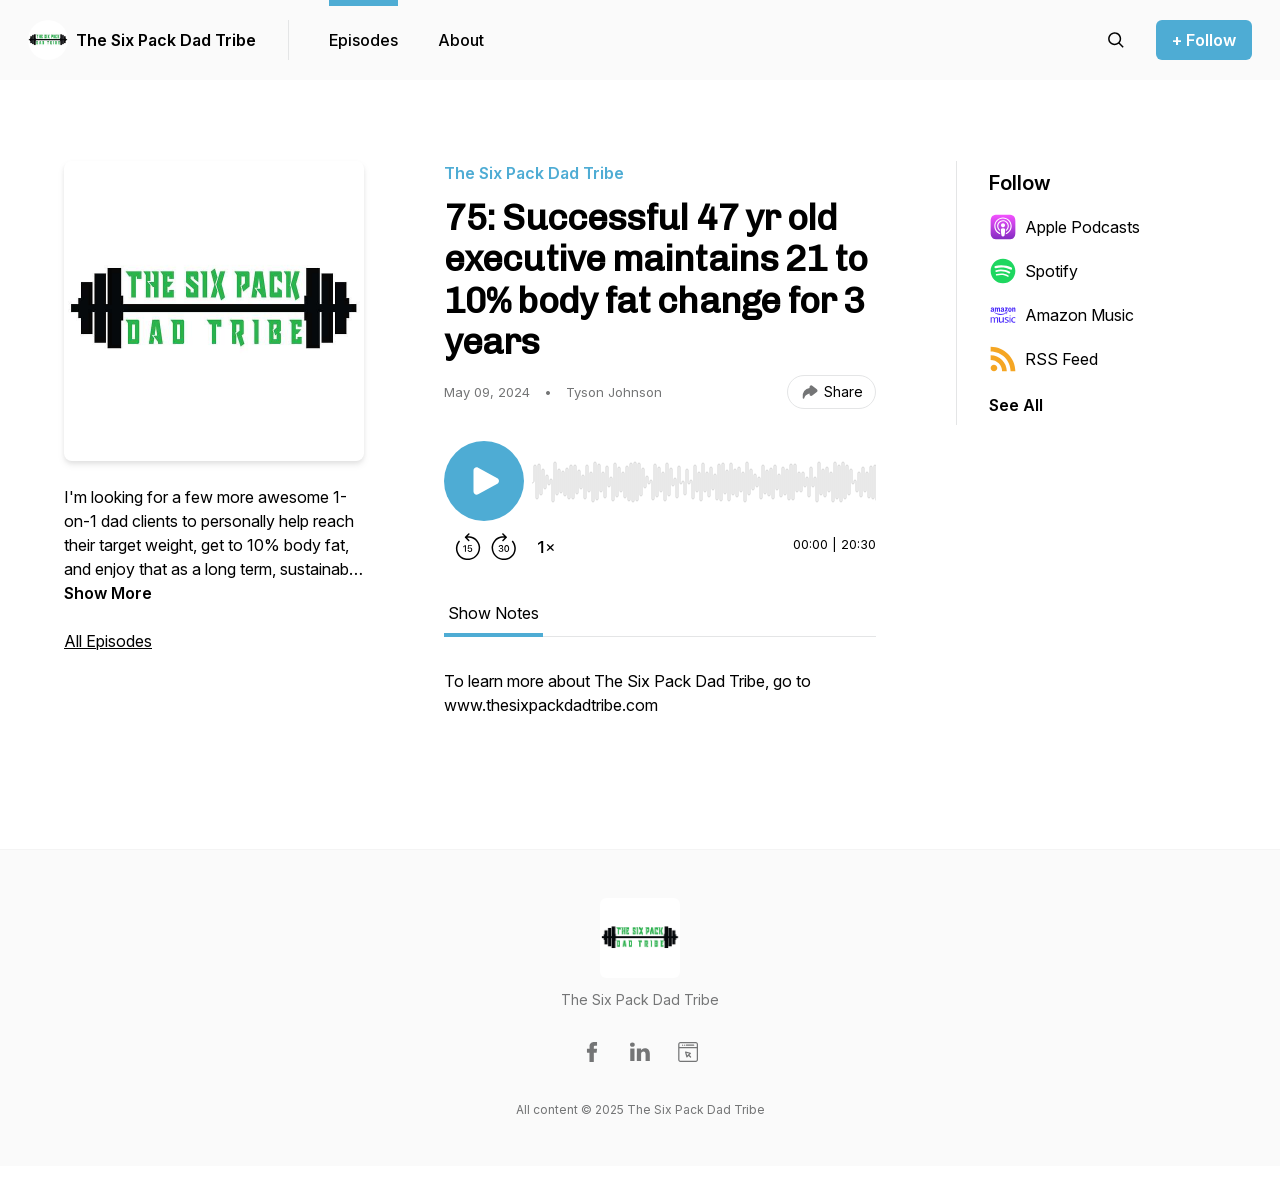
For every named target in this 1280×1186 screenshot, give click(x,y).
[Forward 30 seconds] (504, 547)
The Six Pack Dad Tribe (166, 40)
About (461, 40)
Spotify (1033, 271)
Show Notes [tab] (493, 613)
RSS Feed (1043, 359)
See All (1016, 405)
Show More (108, 593)
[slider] (704, 482)
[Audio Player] (704, 476)
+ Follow (1204, 40)
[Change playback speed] (546, 547)
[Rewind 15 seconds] (468, 547)
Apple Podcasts (1064, 227)
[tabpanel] (660, 703)
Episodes (363, 40)
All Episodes (108, 641)
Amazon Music (1061, 315)
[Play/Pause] (484, 481)
